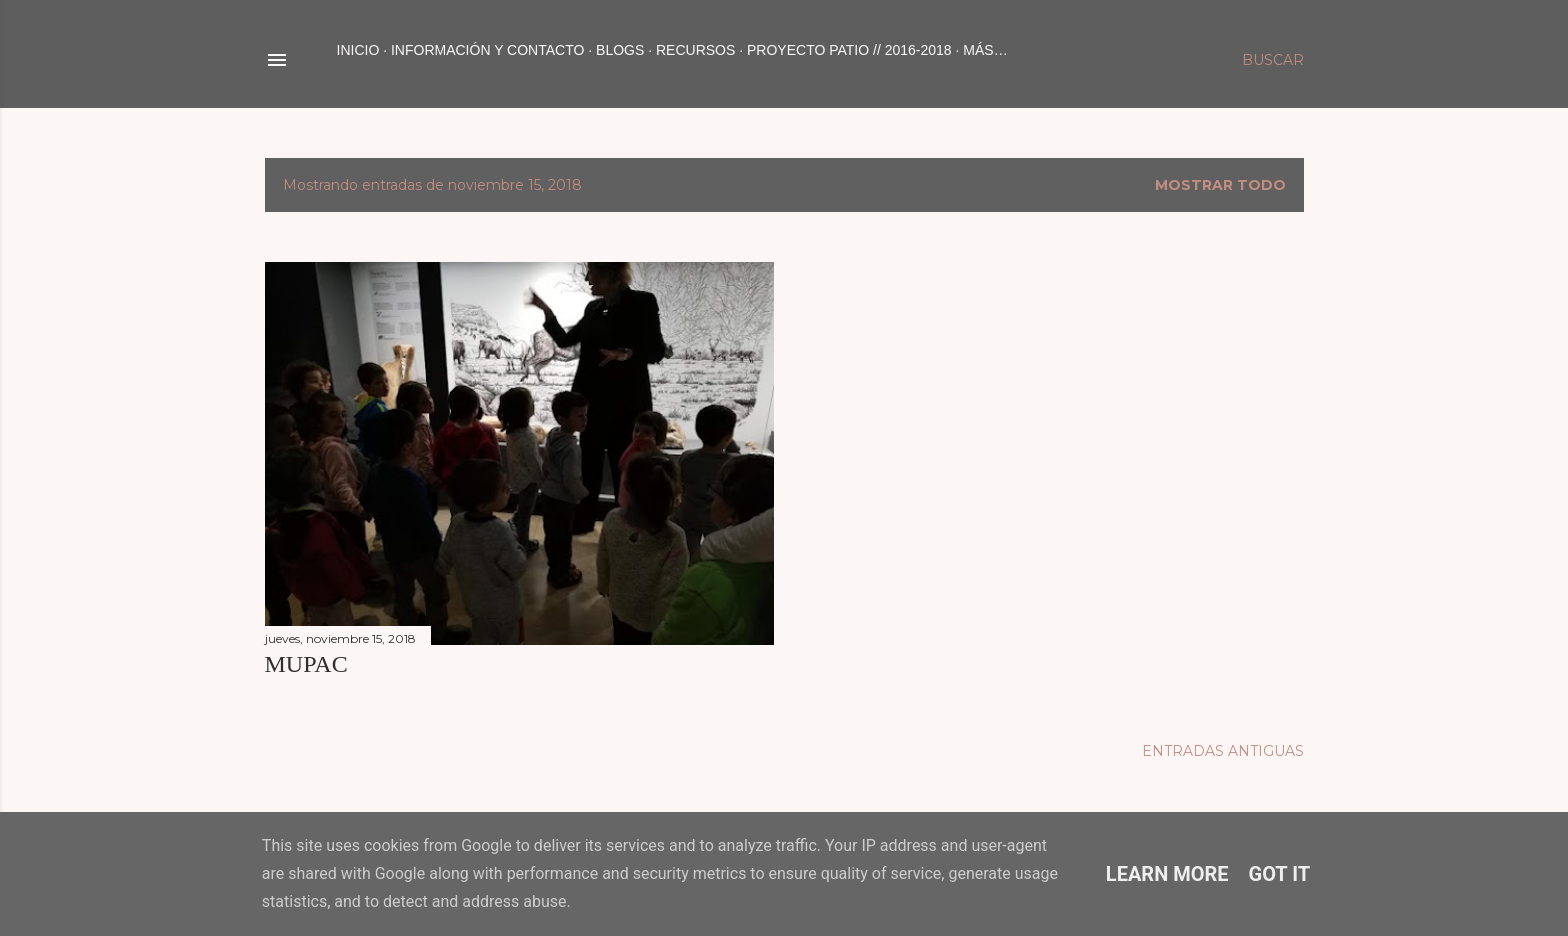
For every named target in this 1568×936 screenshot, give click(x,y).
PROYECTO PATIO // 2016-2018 (849, 50)
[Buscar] (1273, 60)
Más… (985, 50)
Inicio (358, 50)
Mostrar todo (1220, 185)
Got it (1280, 874)
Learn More (1167, 874)
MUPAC (306, 664)
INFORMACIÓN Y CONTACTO (487, 50)
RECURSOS (695, 50)
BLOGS (620, 50)
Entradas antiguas (1223, 751)
